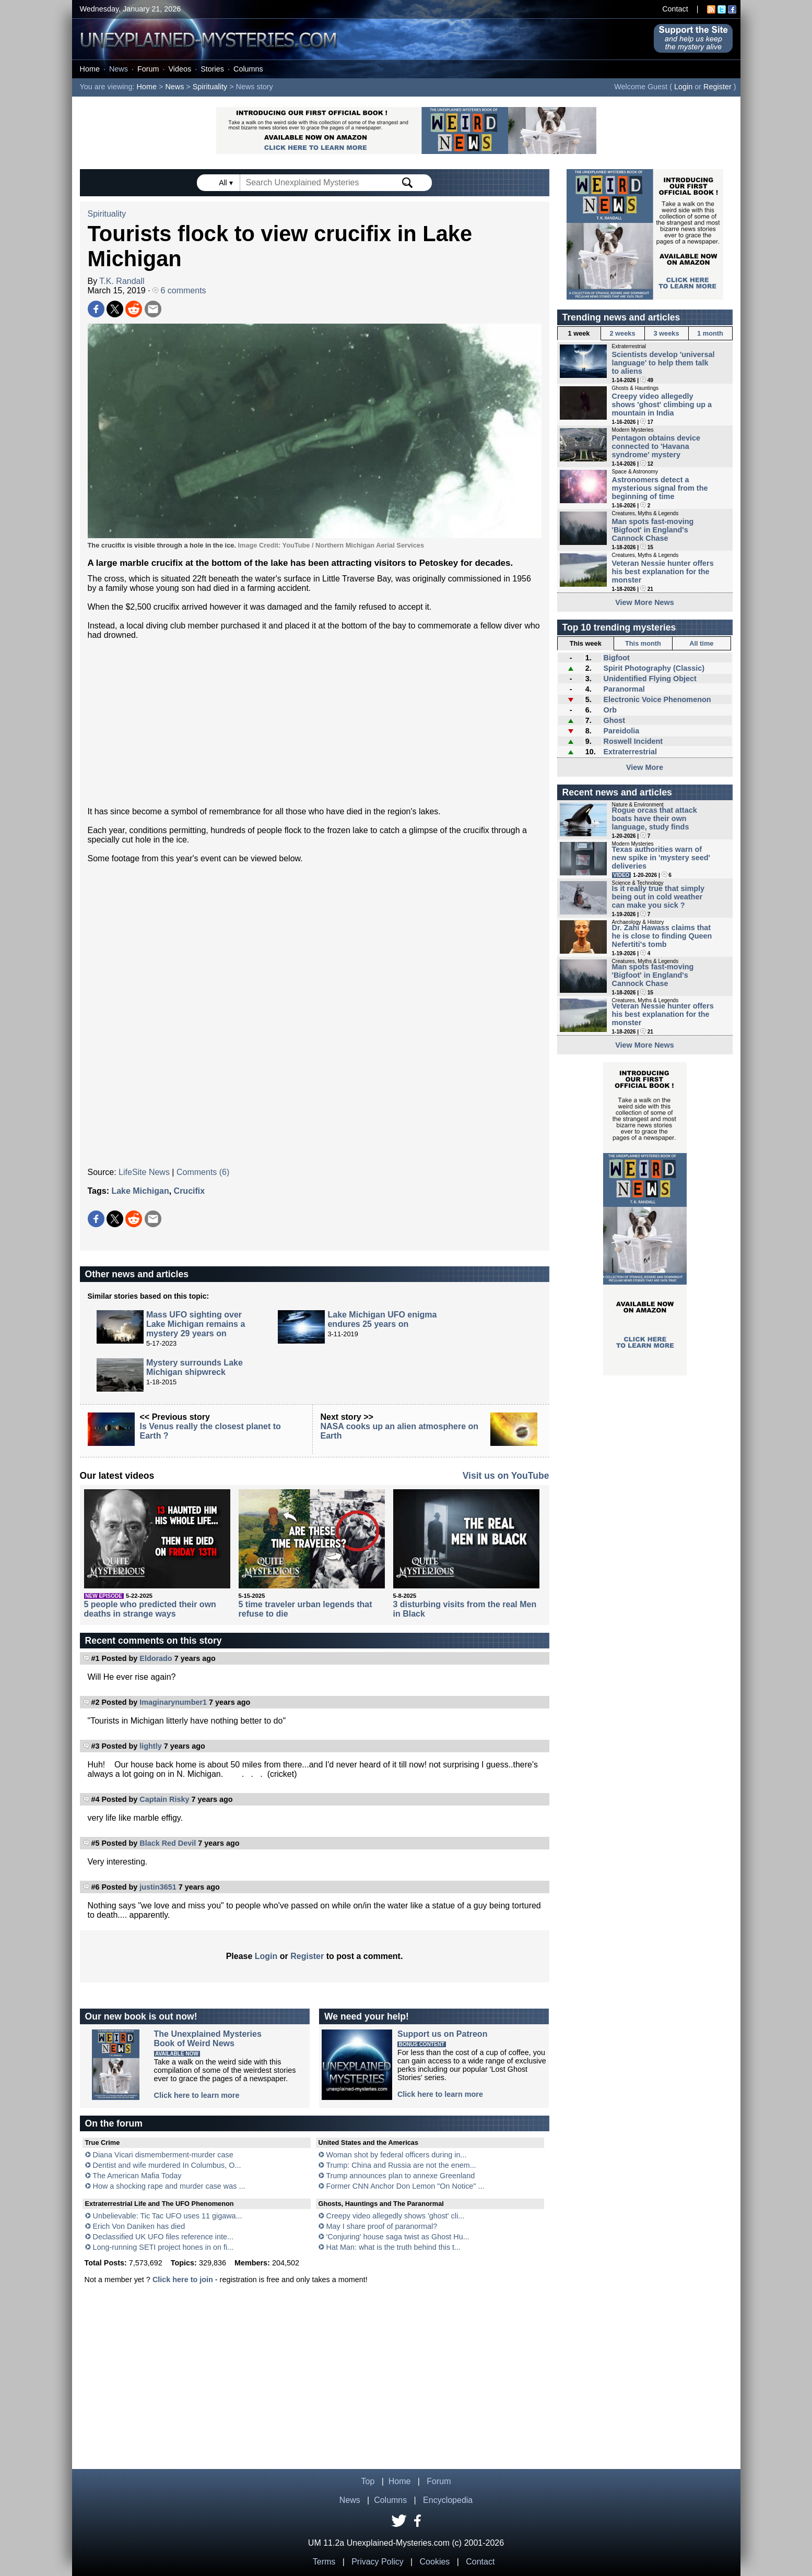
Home (90, 69)
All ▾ (226, 183)
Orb (610, 710)
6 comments (179, 290)
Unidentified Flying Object (649, 678)
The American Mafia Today (136, 2175)
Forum (148, 69)
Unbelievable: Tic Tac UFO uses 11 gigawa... (167, 2216)
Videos (179, 69)
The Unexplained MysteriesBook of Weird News (208, 2038)
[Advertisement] (315, 723)
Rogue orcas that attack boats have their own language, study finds (654, 818)
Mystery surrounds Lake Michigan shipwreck (194, 1367)
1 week (579, 333)
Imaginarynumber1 (173, 1702)
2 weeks (622, 333)
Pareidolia (621, 731)
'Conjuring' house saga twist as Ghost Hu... (397, 2237)
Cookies (435, 2561)
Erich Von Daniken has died (139, 2226)
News (118, 69)
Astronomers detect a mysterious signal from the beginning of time (660, 488)
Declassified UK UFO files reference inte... (163, 2237)
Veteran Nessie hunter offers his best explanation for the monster (663, 571)
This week (586, 643)
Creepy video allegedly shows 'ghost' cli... (395, 2216)
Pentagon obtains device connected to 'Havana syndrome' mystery (656, 446)
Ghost (614, 720)
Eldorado (155, 1658)
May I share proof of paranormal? (382, 2226)
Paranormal (623, 689)
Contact (675, 9)
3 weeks (666, 333)
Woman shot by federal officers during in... (396, 2155)
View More (644, 767)
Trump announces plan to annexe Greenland (400, 2175)
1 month (710, 333)
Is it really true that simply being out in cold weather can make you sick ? (658, 896)
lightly (150, 1746)
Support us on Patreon (442, 2033)
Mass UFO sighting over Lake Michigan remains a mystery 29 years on (195, 1324)
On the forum (114, 2123)
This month (643, 643)
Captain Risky (164, 1799)
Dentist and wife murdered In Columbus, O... (167, 2165)
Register (717, 86)
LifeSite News (144, 1172)
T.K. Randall (121, 281)
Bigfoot (616, 658)
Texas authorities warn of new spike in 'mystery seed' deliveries (661, 857)
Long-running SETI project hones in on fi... (163, 2247)
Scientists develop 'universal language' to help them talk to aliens (663, 362)
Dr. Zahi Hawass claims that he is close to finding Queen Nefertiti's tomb (662, 935)
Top (368, 2481)
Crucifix (189, 1190)
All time (701, 643)
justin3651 (157, 1887)
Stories (212, 69)
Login (683, 86)
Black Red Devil (167, 1843)
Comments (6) (202, 1172)
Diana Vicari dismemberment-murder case (163, 2155)
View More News (644, 602)
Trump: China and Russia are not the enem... (401, 2165)
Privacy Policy (377, 2561)
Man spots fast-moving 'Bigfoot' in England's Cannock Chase (653, 529)
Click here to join (182, 2279)
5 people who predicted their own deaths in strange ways (150, 1609)
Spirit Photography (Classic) (653, 668)
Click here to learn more (197, 2095)
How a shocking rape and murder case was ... (169, 2186)
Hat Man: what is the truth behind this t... (393, 2247)
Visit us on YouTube (506, 1475)
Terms (324, 2561)
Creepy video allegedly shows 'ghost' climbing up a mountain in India (662, 404)
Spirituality (210, 86)
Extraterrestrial (629, 751)
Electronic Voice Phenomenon (657, 699)
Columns (248, 69)
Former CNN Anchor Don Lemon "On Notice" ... (405, 2186)
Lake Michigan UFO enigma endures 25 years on (382, 1319)
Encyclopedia (448, 2500)
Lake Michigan (140, 1190)
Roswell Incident (633, 741)
